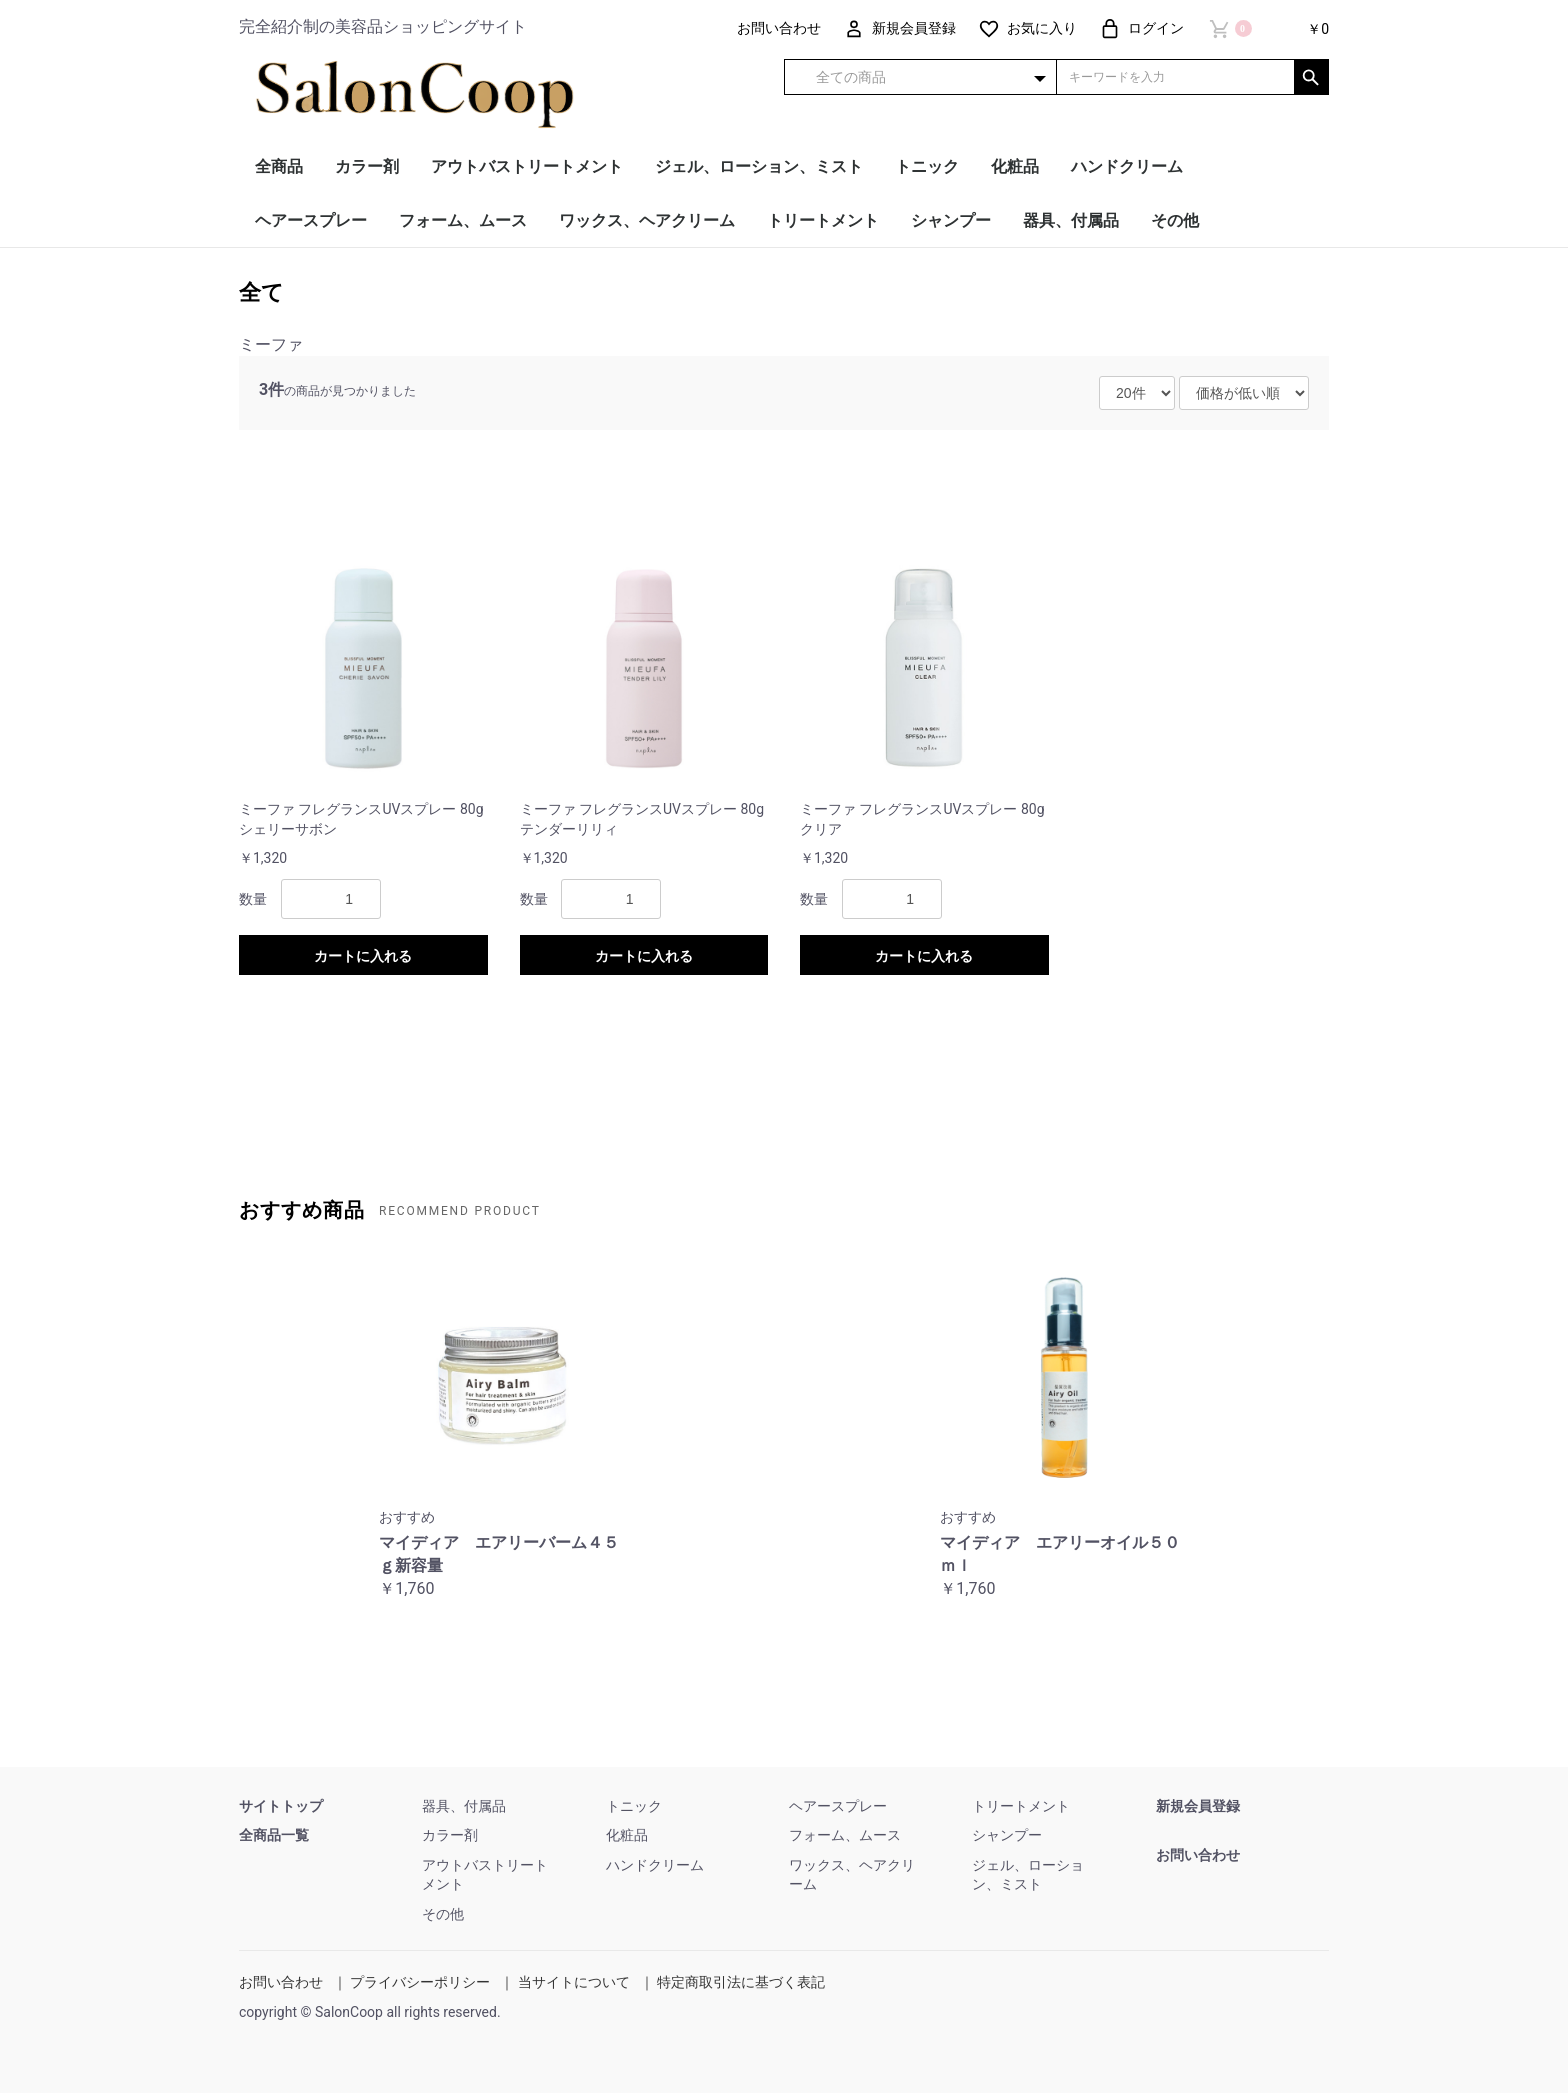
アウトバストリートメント (527, 166)
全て (261, 292)
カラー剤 (367, 166)
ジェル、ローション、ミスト (759, 166)
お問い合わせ (1198, 1855)
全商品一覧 (274, 1835)
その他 (1175, 220)
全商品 (279, 166)
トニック (927, 166)
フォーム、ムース (463, 220)
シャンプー (951, 220)
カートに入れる (363, 956)
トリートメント (823, 220)
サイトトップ (281, 1806)
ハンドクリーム (1127, 166)
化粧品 (1015, 166)
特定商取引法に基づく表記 (741, 1982)
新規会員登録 (1198, 1806)
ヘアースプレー (311, 220)
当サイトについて (574, 1982)
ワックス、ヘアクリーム (647, 220)
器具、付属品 (1071, 220)
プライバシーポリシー (420, 1982)
